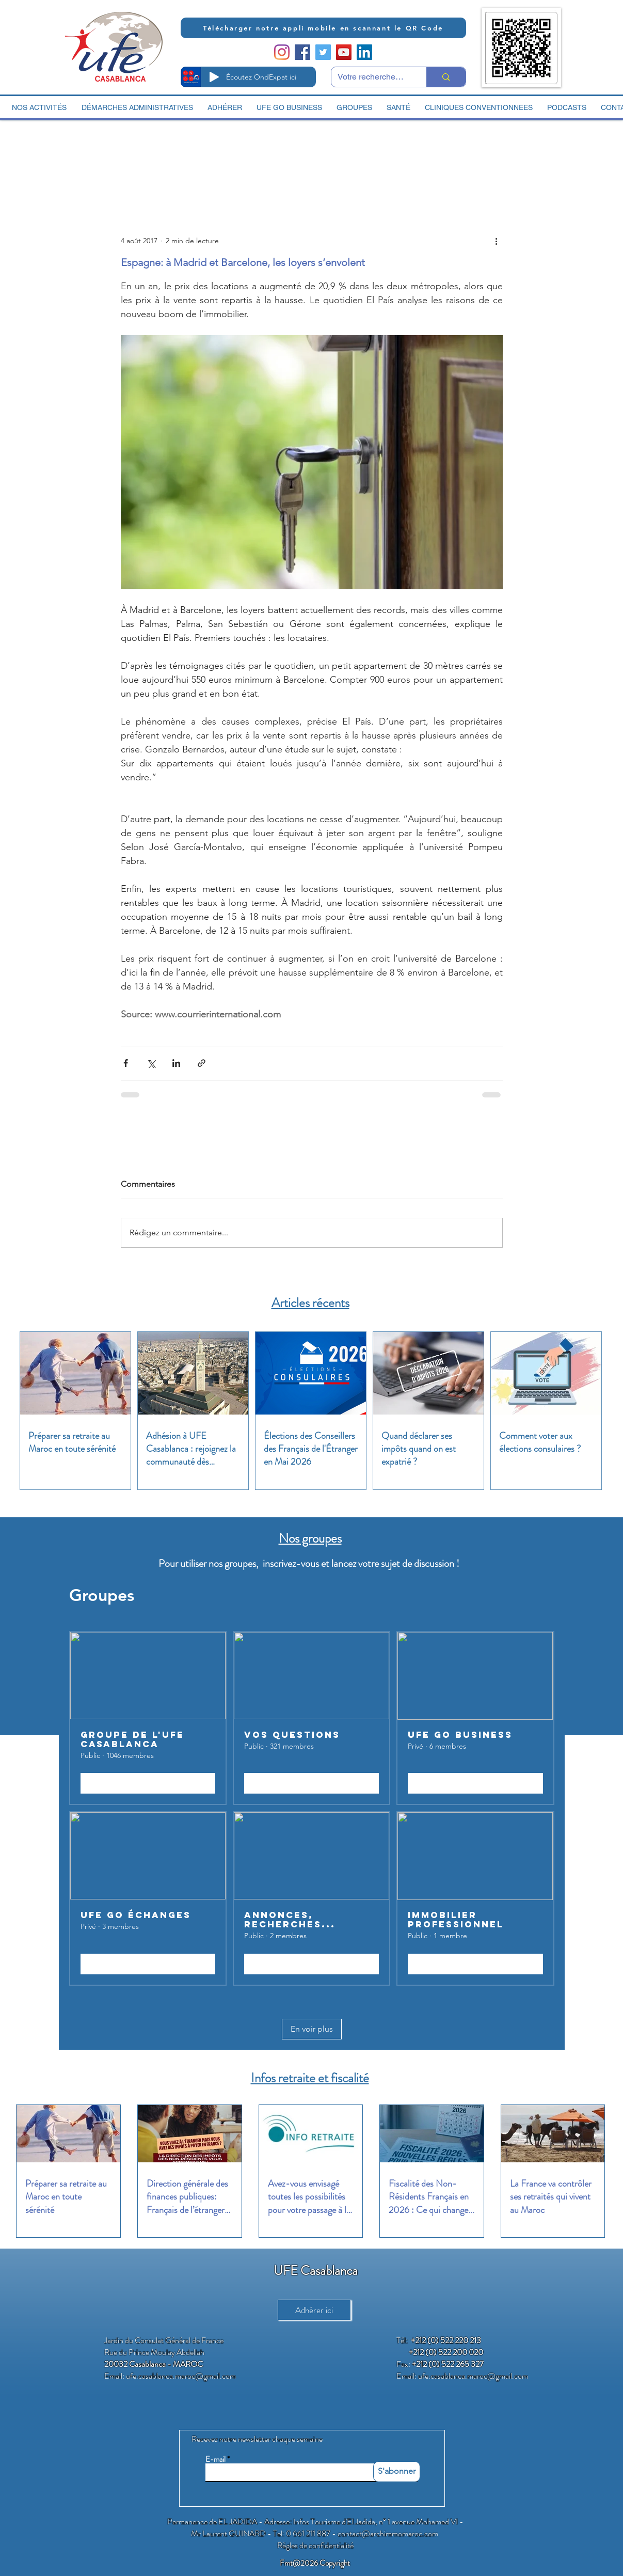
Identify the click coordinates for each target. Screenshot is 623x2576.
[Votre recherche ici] (371, 77)
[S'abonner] (396, 2471)
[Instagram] (282, 52)
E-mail (215, 2459)
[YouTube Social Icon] (344, 52)
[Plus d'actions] (496, 240)
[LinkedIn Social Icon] (364, 52)
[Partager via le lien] (201, 1063)
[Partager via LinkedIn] (176, 1063)
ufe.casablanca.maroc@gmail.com (181, 2376)
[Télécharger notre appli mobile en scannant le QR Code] (323, 28)
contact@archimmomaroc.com (388, 2533)
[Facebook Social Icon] (302, 52)
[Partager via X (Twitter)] (151, 1063)
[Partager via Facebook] (126, 1063)
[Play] (214, 77)
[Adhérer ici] (314, 2310)
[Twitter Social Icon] (323, 52)
